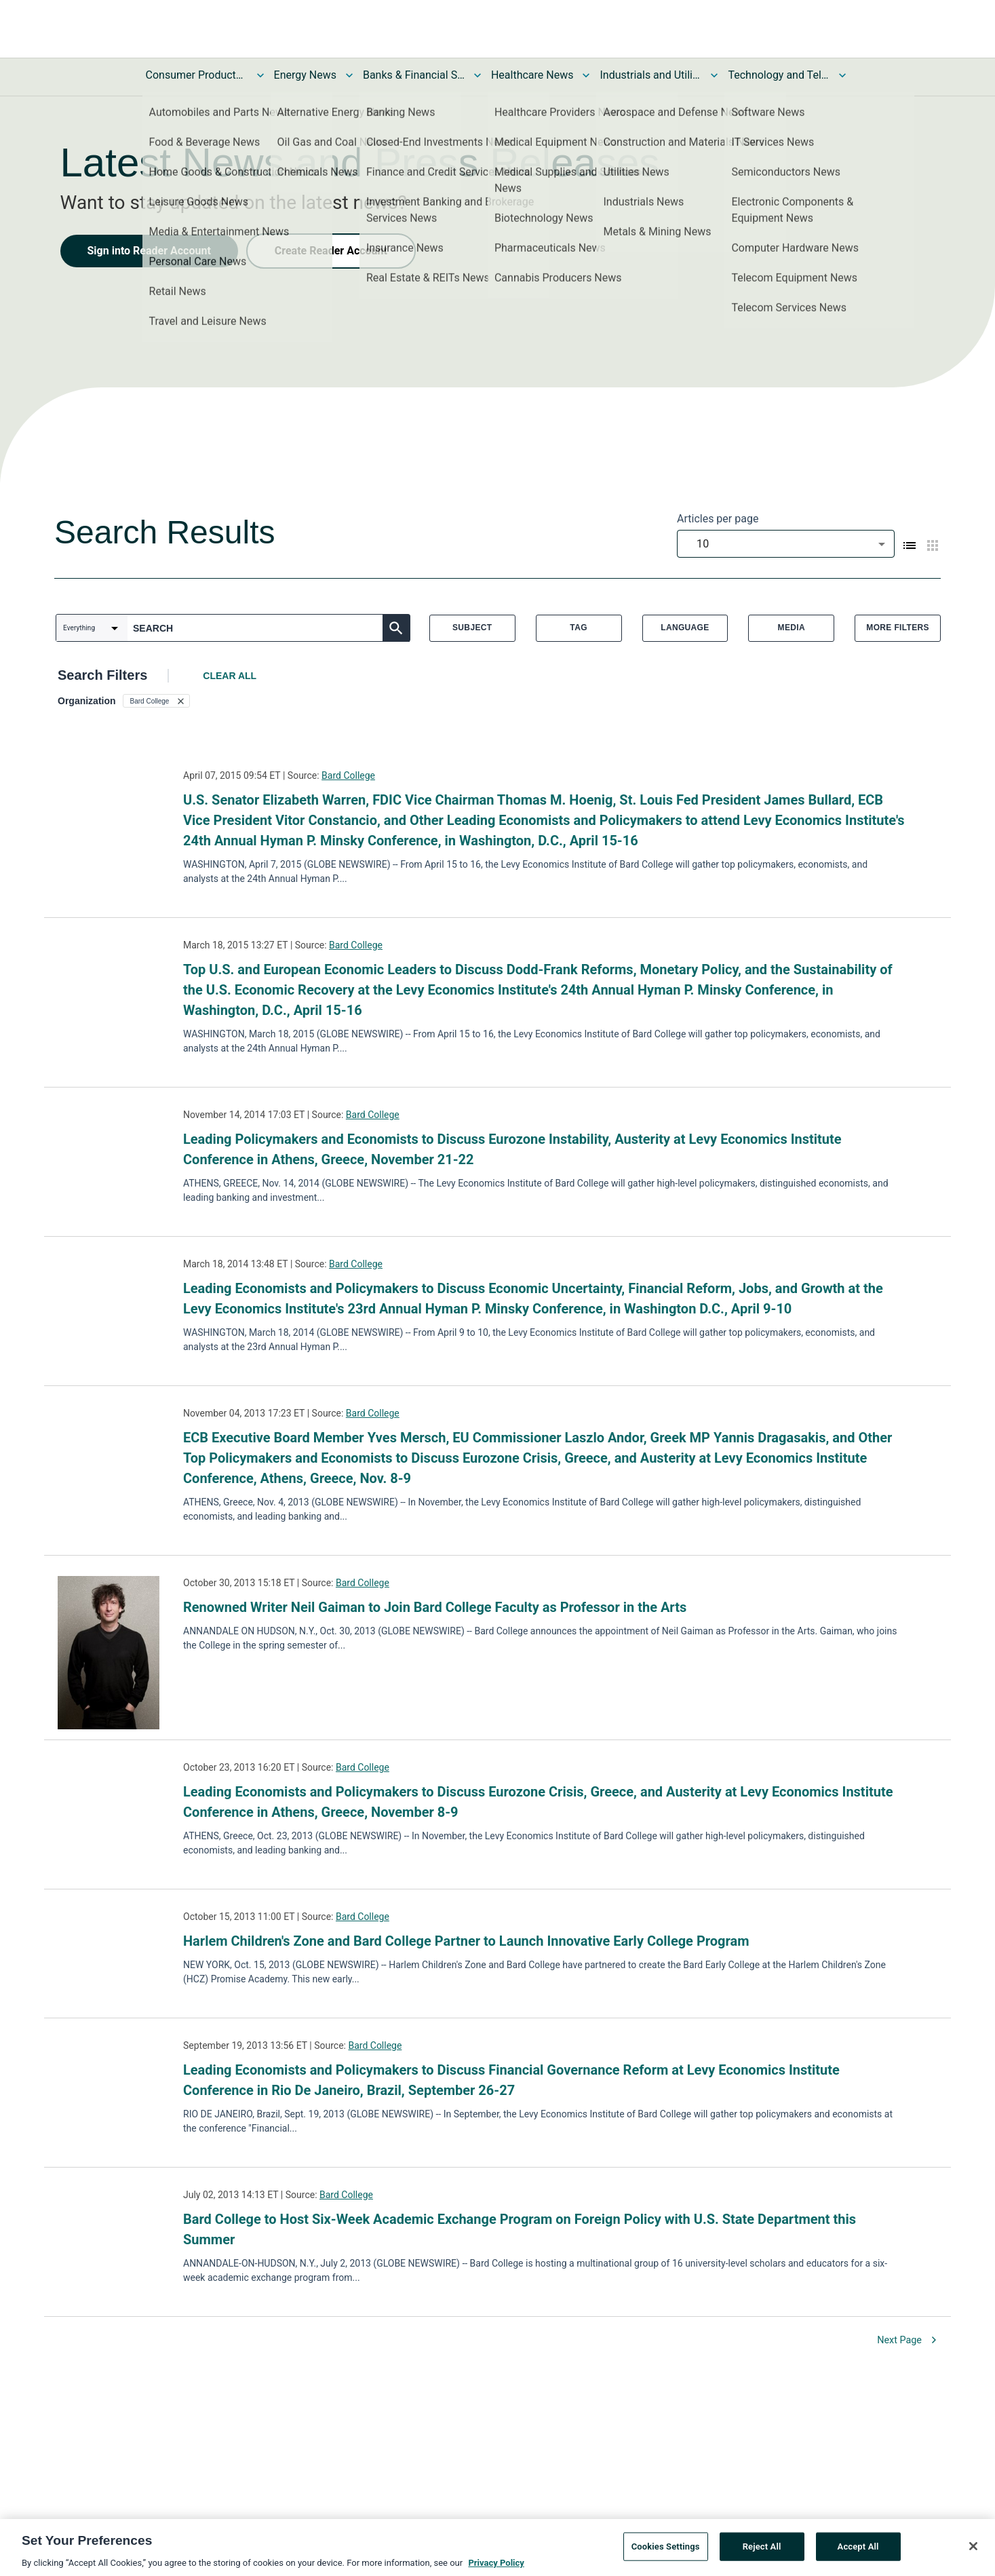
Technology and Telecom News (779, 75)
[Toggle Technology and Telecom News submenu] (842, 75)
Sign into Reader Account (149, 250)
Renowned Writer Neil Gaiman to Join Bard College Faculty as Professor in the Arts (434, 1607)
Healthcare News (532, 75)
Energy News (305, 75)
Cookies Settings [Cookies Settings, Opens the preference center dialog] (665, 2551)
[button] (157, 701)
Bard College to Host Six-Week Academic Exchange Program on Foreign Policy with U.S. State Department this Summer (519, 2229)
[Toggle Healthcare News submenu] (586, 75)
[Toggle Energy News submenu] (349, 75)
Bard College (348, 775)
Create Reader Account (331, 250)
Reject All (762, 2551)
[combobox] (786, 544)
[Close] (973, 2551)
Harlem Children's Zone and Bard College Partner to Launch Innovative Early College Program (466, 1941)
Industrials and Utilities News (650, 75)
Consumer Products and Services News (197, 75)
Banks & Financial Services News (414, 75)
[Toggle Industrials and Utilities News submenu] (714, 75)
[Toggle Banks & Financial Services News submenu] (477, 75)
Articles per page (717, 518)
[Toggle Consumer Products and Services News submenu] (260, 75)
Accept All (858, 2551)
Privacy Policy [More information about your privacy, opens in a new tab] (496, 2567)
